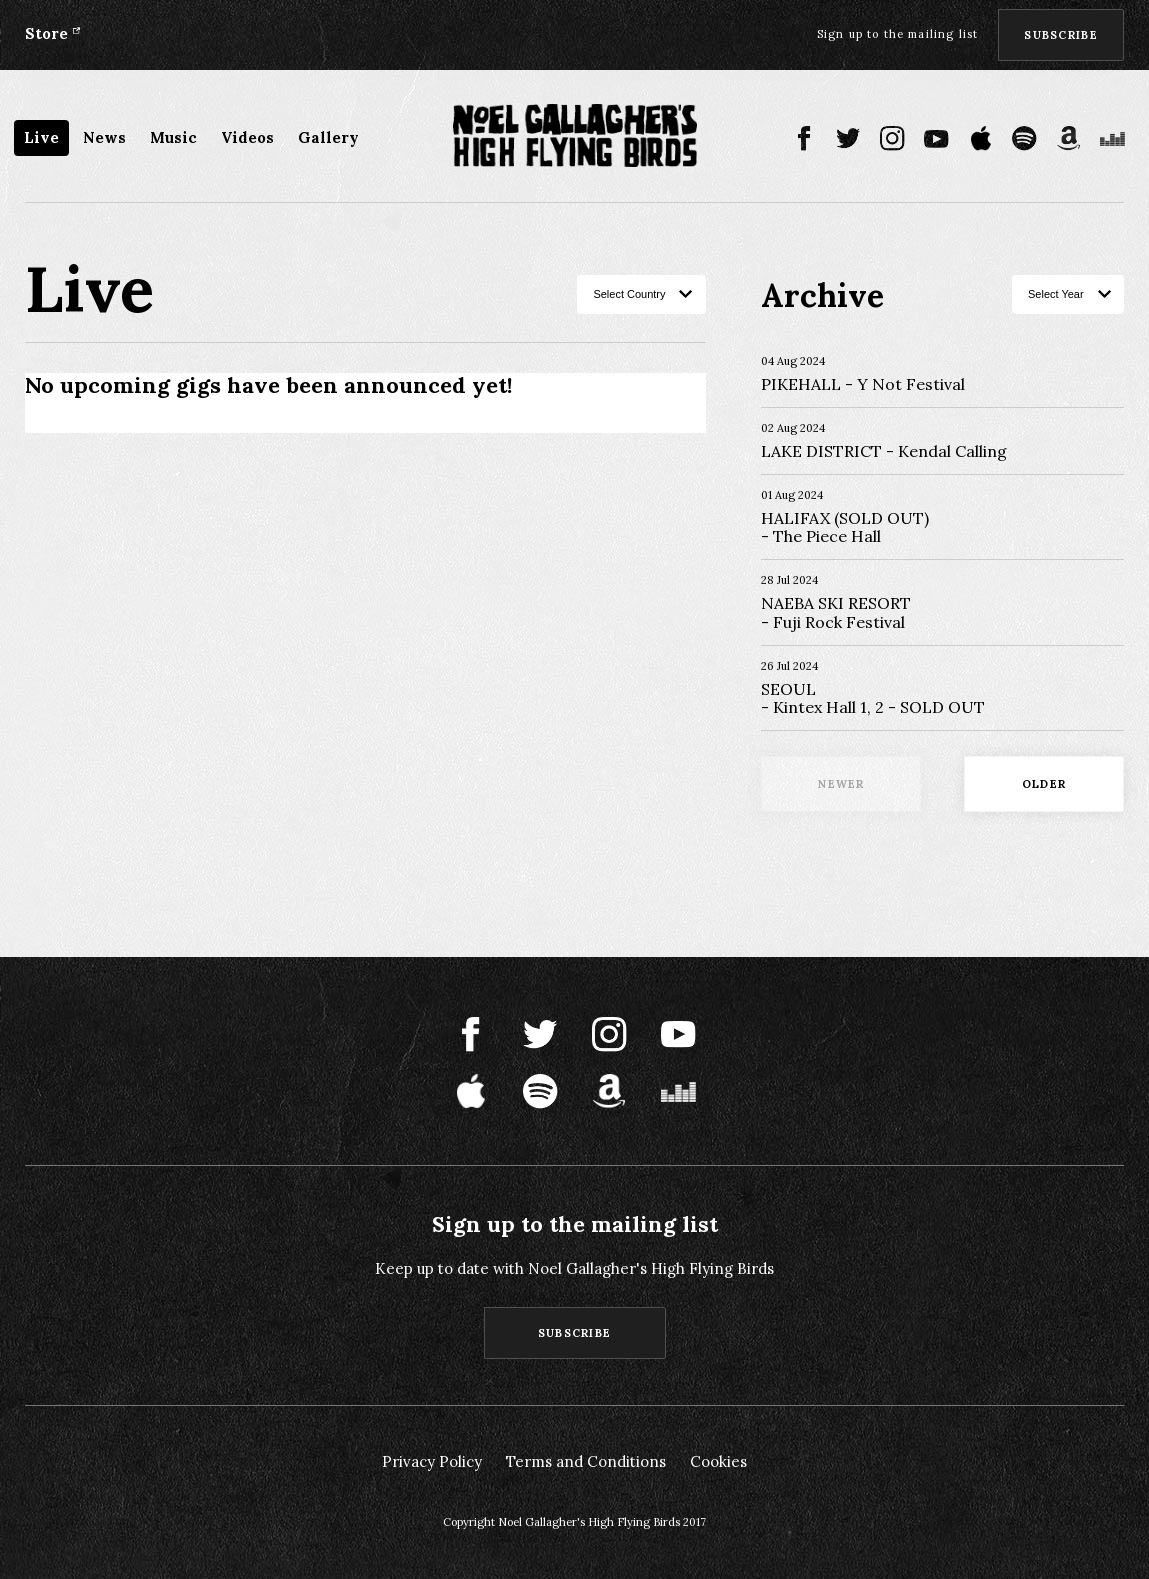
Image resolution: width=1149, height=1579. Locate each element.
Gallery (328, 137)
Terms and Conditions (586, 1461)
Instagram (892, 138)
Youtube (936, 138)
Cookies (718, 1461)
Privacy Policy (432, 1461)
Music (173, 137)
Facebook (804, 138)
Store (46, 33)
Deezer (1112, 138)
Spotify (1024, 138)
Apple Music (980, 138)
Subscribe (1061, 35)
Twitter (848, 138)
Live (41, 137)
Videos (247, 137)
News (104, 137)
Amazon (1068, 138)
